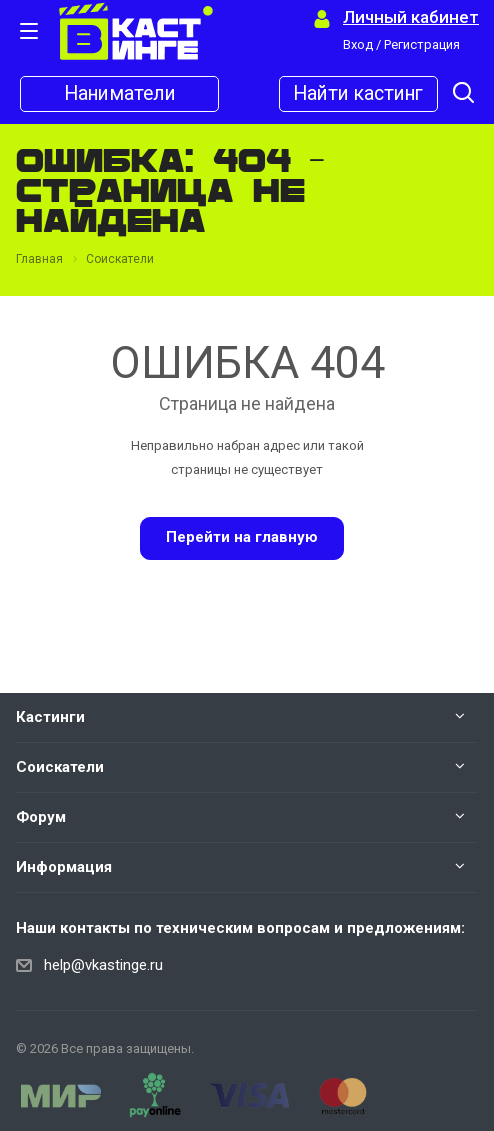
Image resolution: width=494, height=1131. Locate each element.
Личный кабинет (411, 17)
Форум (41, 817)
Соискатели (60, 767)
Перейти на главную (242, 537)
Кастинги (50, 717)
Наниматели (120, 94)
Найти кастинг (358, 94)
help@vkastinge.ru (103, 965)
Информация (64, 867)
